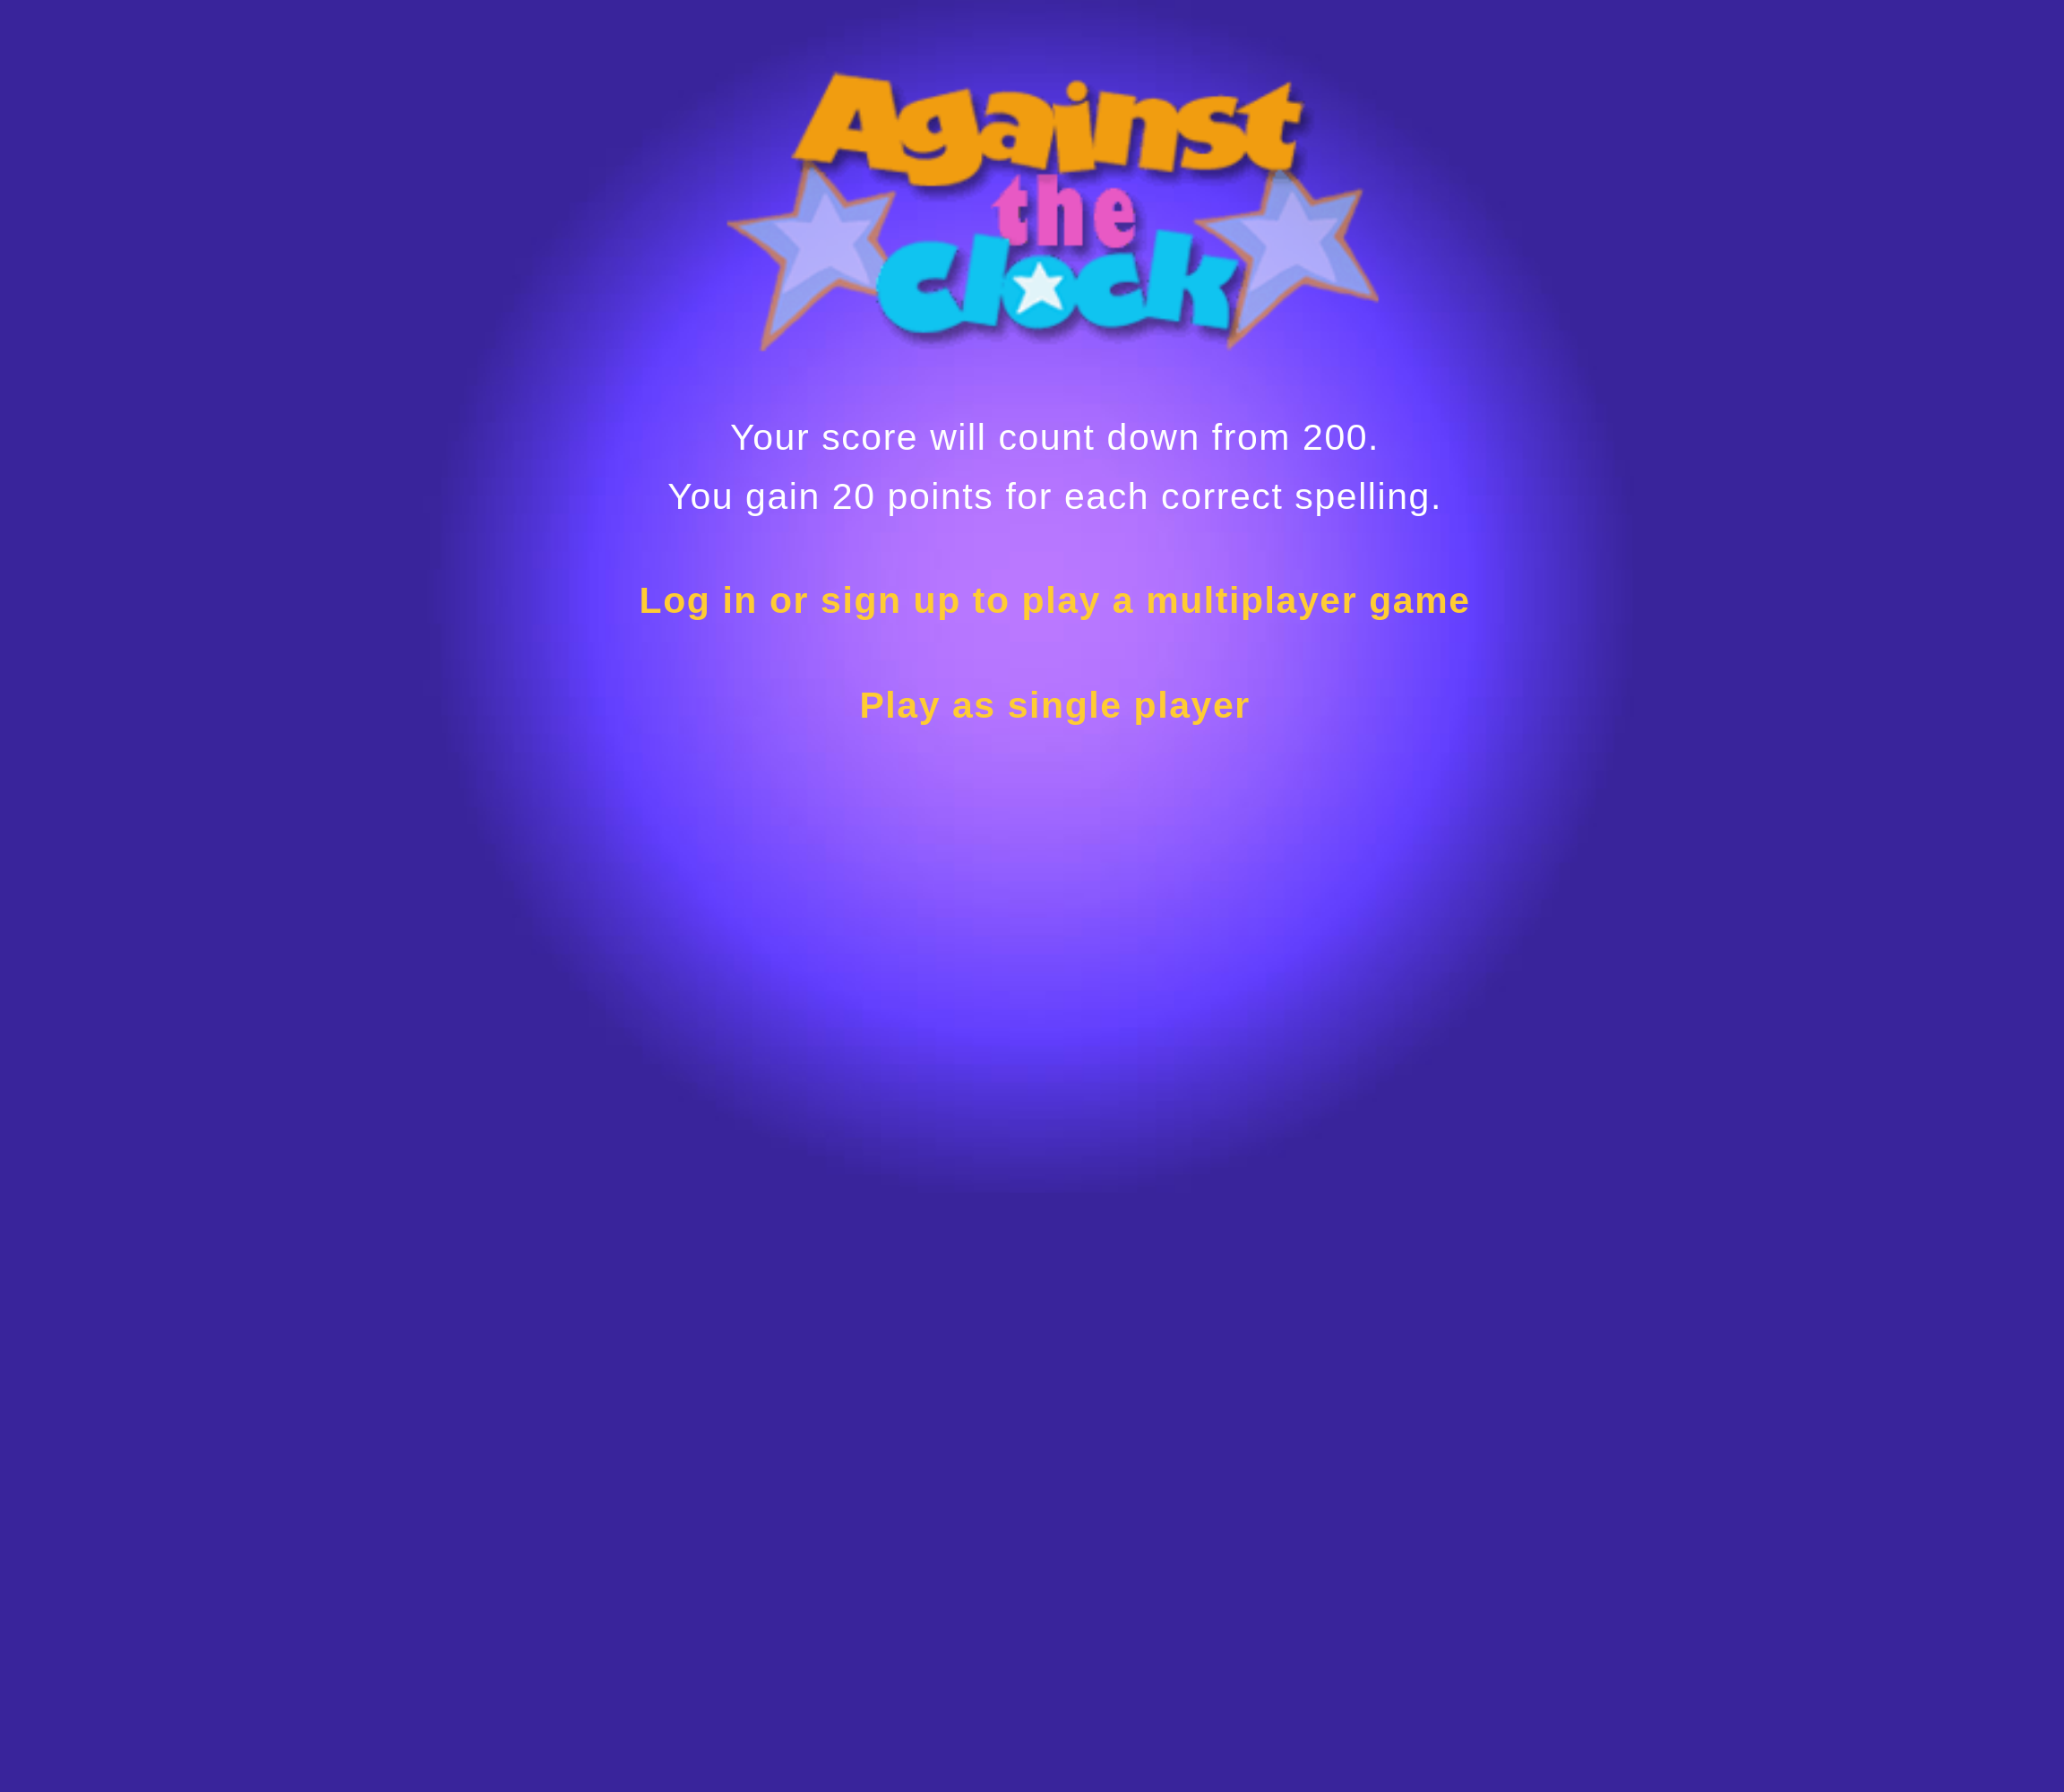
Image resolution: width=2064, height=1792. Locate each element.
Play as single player (1054, 705)
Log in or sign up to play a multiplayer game (1055, 600)
